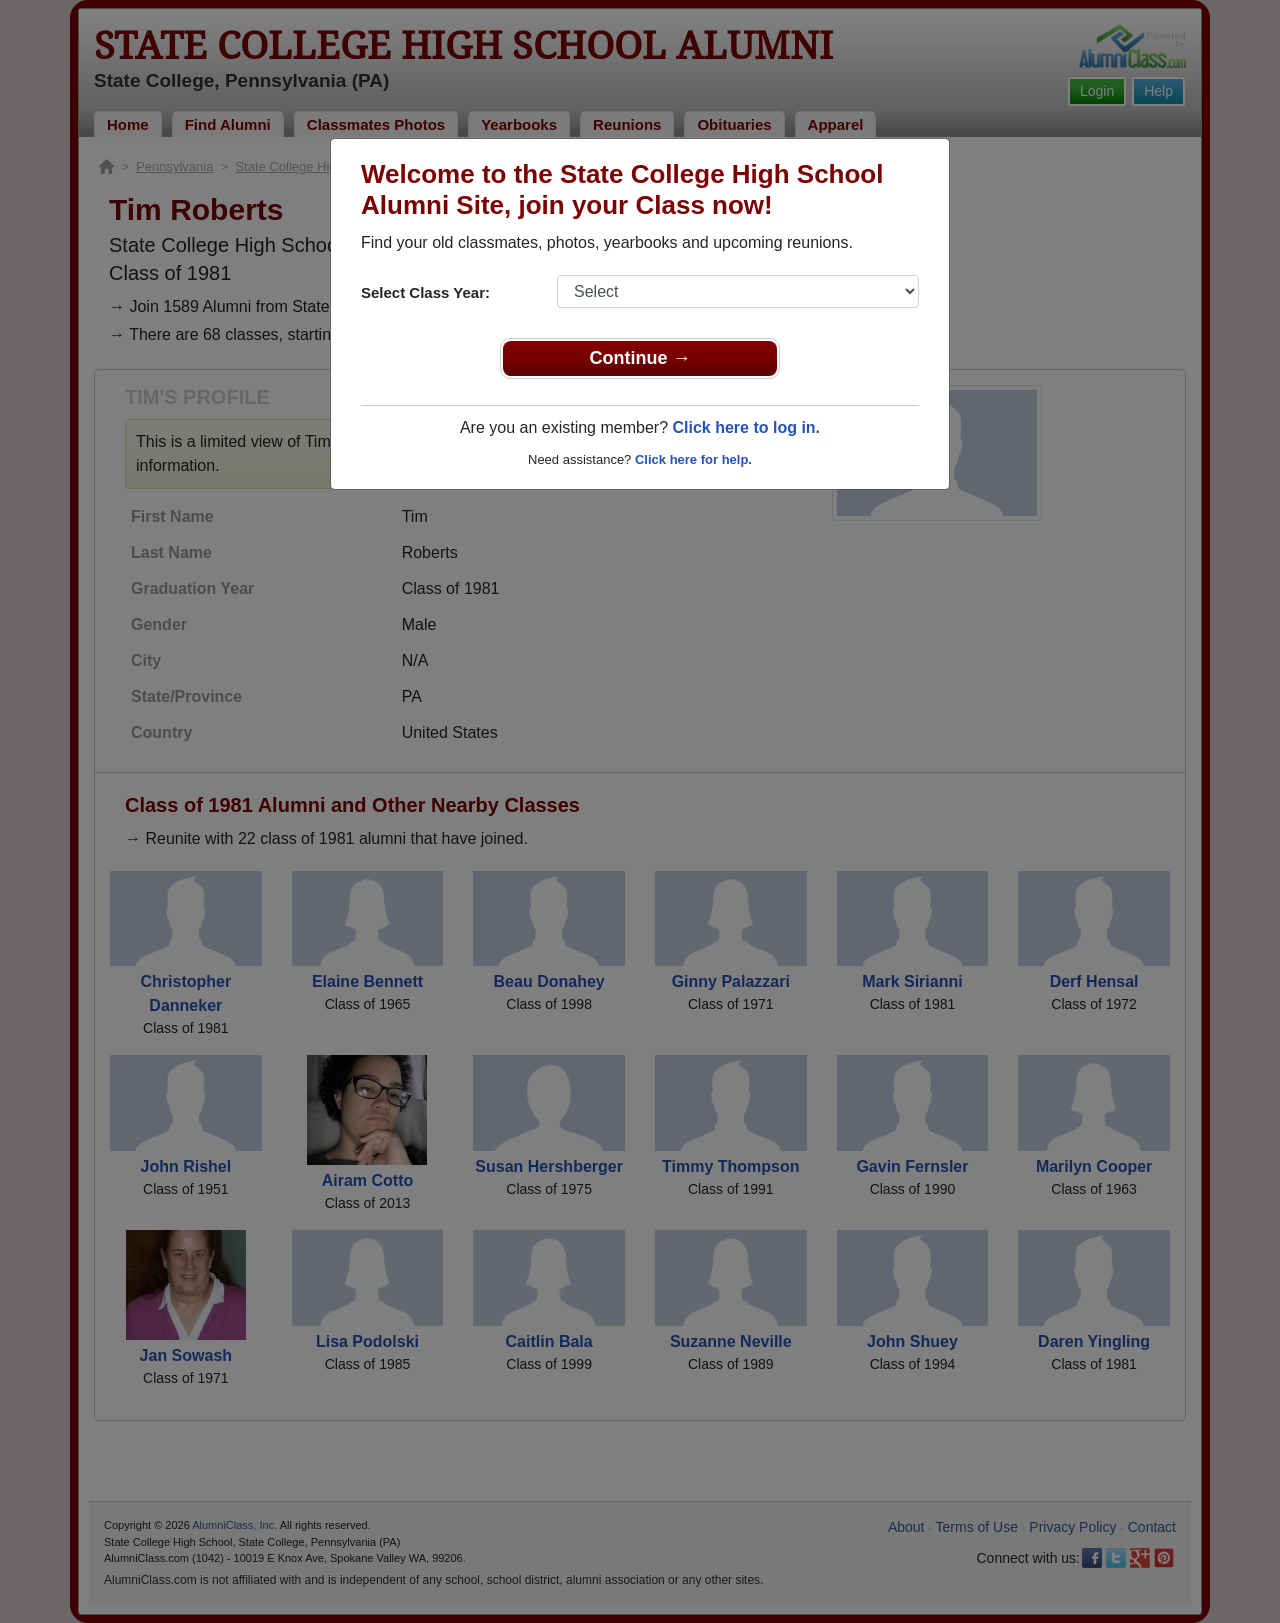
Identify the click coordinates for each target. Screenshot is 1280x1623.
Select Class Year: (425, 292)
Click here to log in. (746, 427)
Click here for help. (693, 459)
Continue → (640, 358)
